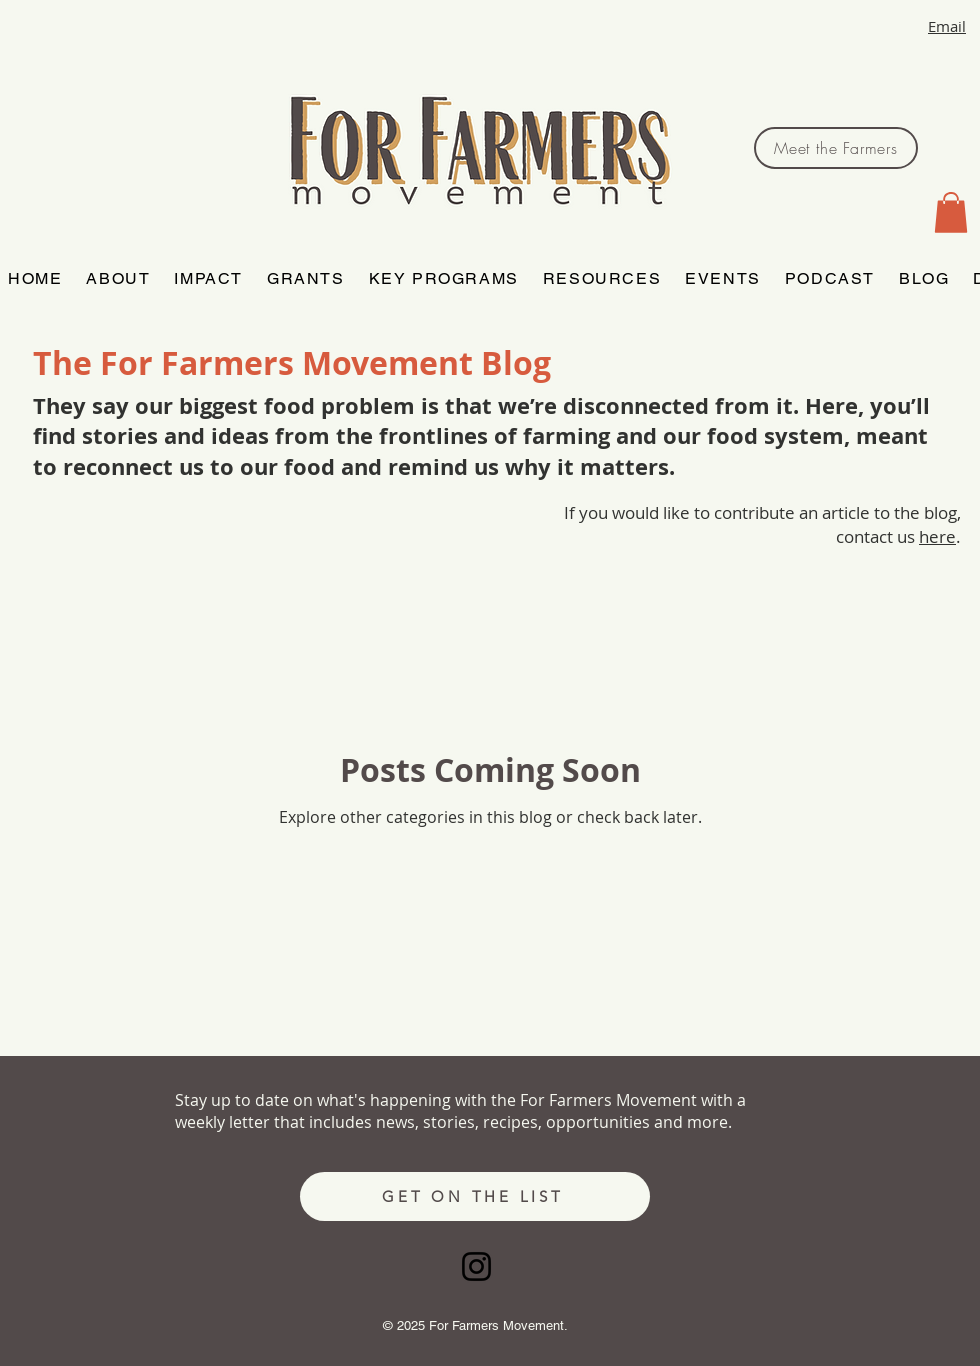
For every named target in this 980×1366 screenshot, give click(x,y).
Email (947, 26)
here (937, 536)
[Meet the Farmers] (836, 148)
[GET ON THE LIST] (475, 1196)
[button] (951, 212)
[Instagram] (476, 1266)
